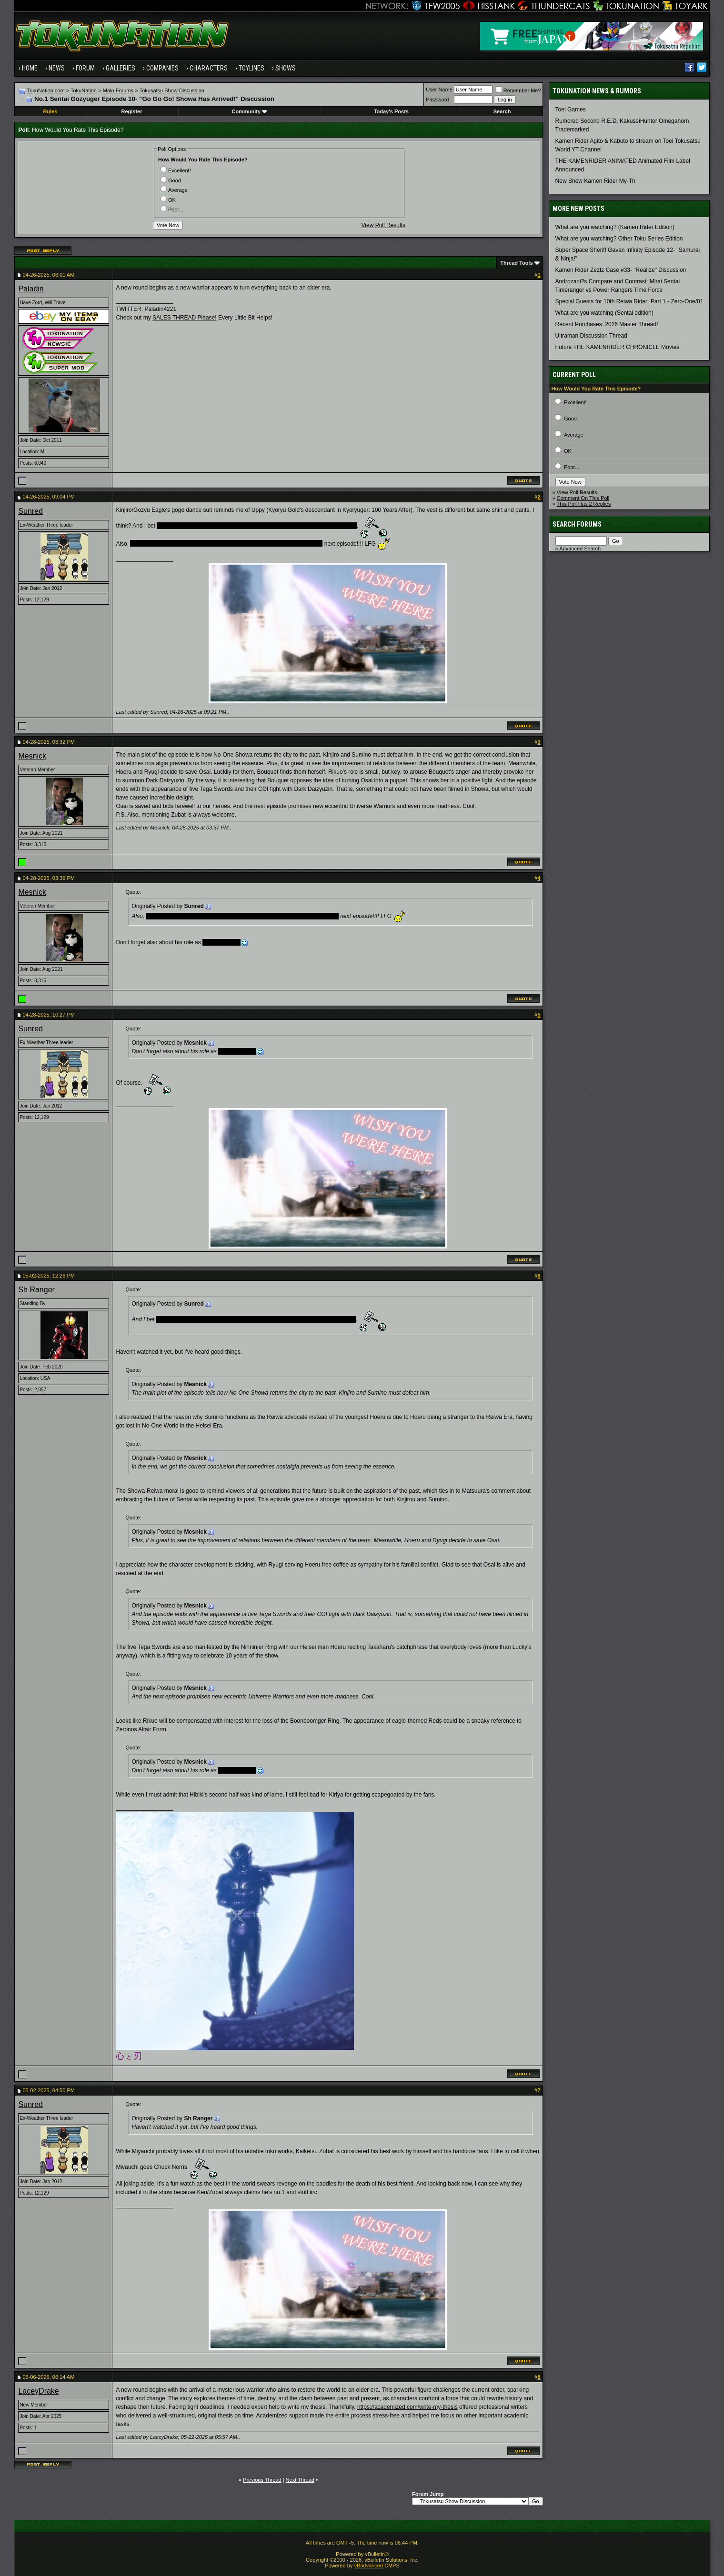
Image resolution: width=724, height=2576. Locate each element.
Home (30, 68)
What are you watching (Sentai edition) (604, 313)
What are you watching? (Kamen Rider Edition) (614, 227)
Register (131, 111)
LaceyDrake (38, 2391)
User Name (439, 89)
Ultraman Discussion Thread (591, 335)
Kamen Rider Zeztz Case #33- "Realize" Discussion (620, 270)
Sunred (30, 511)
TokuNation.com (46, 90)
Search (502, 111)
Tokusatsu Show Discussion (172, 90)
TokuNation (83, 90)
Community (250, 111)
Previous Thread (262, 2480)
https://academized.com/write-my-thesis (407, 2407)
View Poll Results (383, 225)
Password (437, 99)
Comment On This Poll (583, 498)
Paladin (30, 289)
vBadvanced (368, 2565)
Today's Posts (391, 111)
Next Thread (300, 2480)
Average (174, 190)
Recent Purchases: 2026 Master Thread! (606, 324)
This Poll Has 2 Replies (584, 504)
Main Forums (118, 90)
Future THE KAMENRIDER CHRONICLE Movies (617, 347)
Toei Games (570, 109)
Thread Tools (516, 263)
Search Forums (577, 524)
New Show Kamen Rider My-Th (595, 181)
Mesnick (32, 756)
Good (171, 180)
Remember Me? (518, 90)
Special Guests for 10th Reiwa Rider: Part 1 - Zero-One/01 (629, 301)
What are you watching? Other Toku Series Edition (619, 238)
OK (168, 200)
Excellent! (176, 170)
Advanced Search (580, 548)
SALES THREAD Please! (184, 317)
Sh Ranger (36, 1290)
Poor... (172, 209)
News (57, 68)
